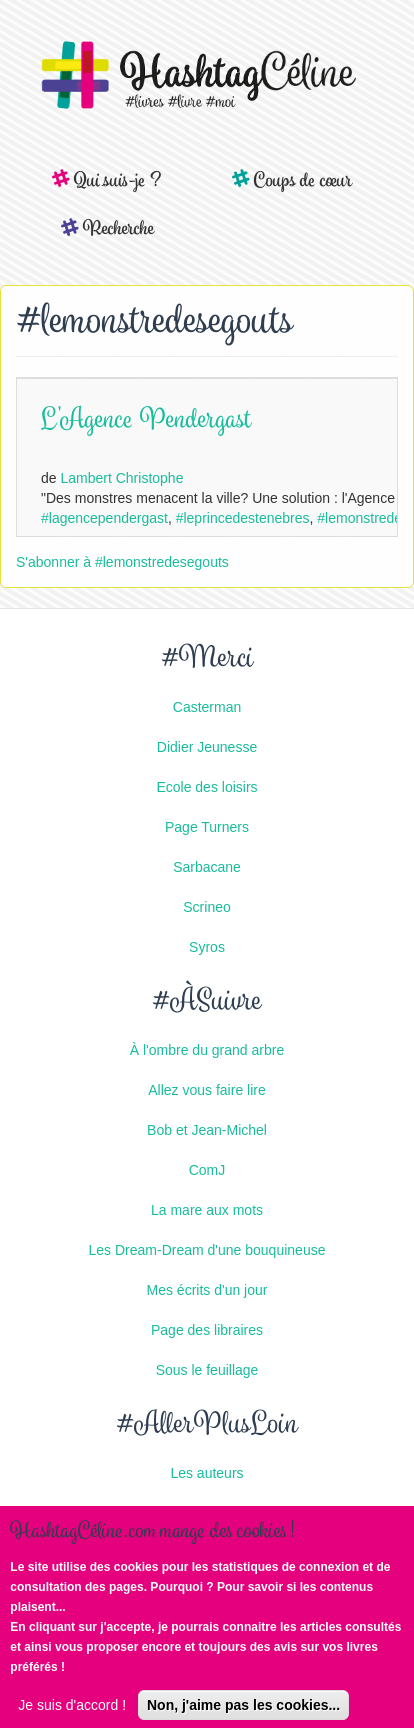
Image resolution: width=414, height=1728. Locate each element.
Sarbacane (207, 867)
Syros (207, 947)
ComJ (207, 1170)
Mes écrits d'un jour (207, 1290)
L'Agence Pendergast (146, 421)
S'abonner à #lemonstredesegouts (122, 562)
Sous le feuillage (207, 1370)
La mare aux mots (207, 1210)
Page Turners (207, 827)
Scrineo (206, 907)
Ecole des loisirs (206, 787)
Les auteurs (206, 1473)
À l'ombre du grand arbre (207, 1050)
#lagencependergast (104, 518)
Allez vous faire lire (207, 1090)
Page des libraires (207, 1330)
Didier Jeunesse (207, 747)
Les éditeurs (207, 1513)
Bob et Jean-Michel (207, 1130)
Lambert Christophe (121, 478)
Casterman (207, 707)
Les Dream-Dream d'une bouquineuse (207, 1250)
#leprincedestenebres (243, 518)
